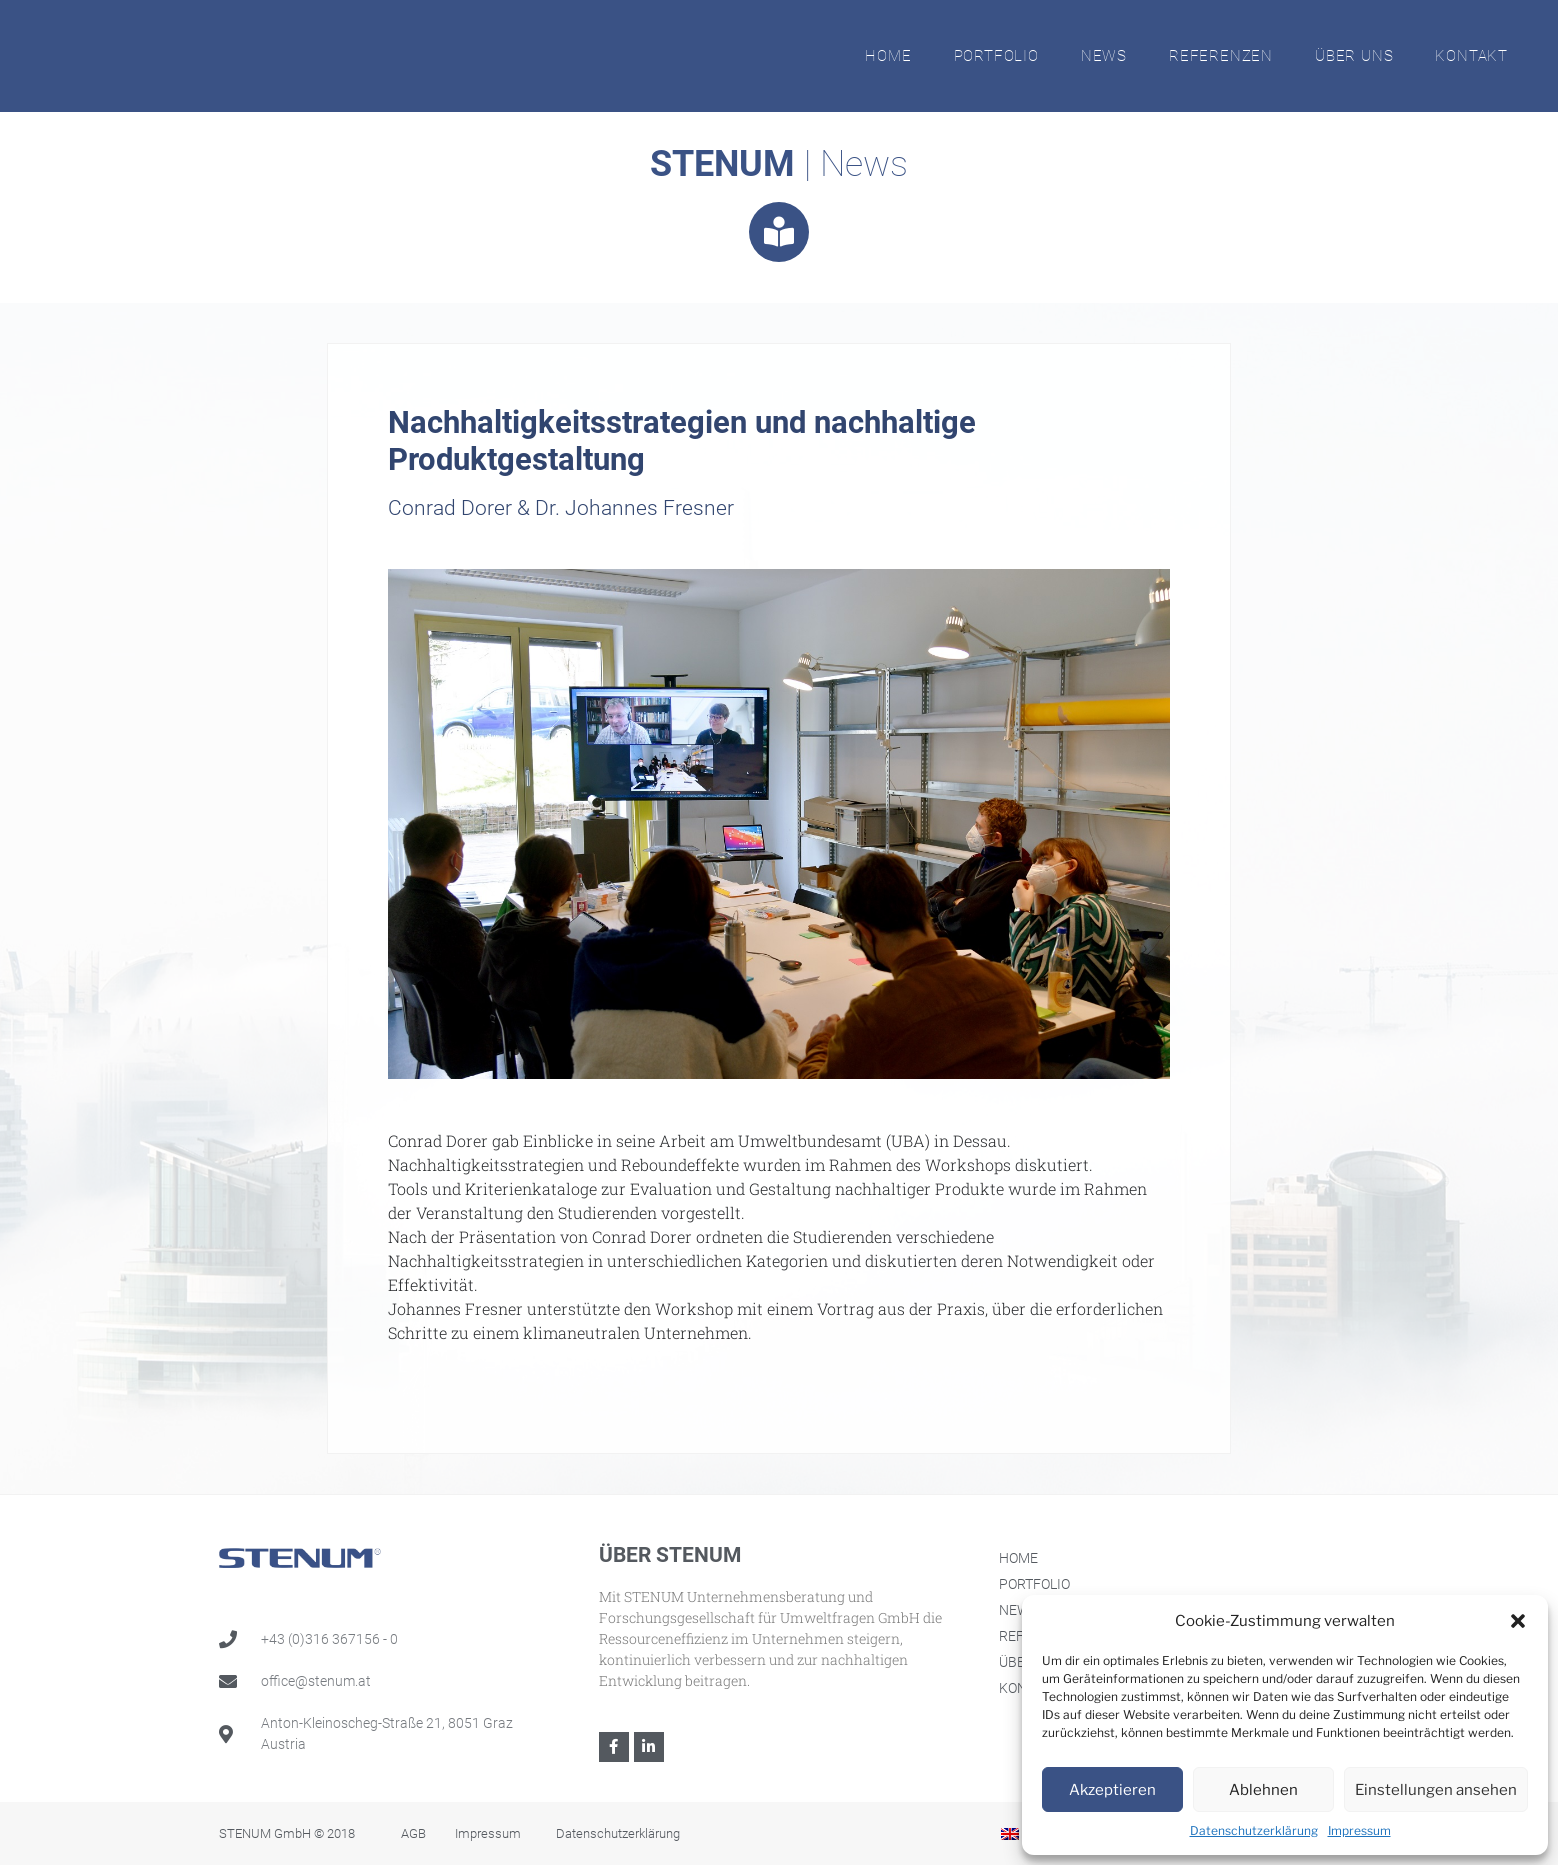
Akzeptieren (1112, 1790)
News (1104, 56)
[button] (1518, 1621)
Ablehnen (1263, 1790)
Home (888, 56)
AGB (413, 1833)
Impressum (1359, 1830)
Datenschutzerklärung (1254, 1830)
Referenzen (1221, 56)
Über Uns (1354, 56)
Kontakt (1471, 56)
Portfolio (996, 56)
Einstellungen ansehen (1436, 1790)
